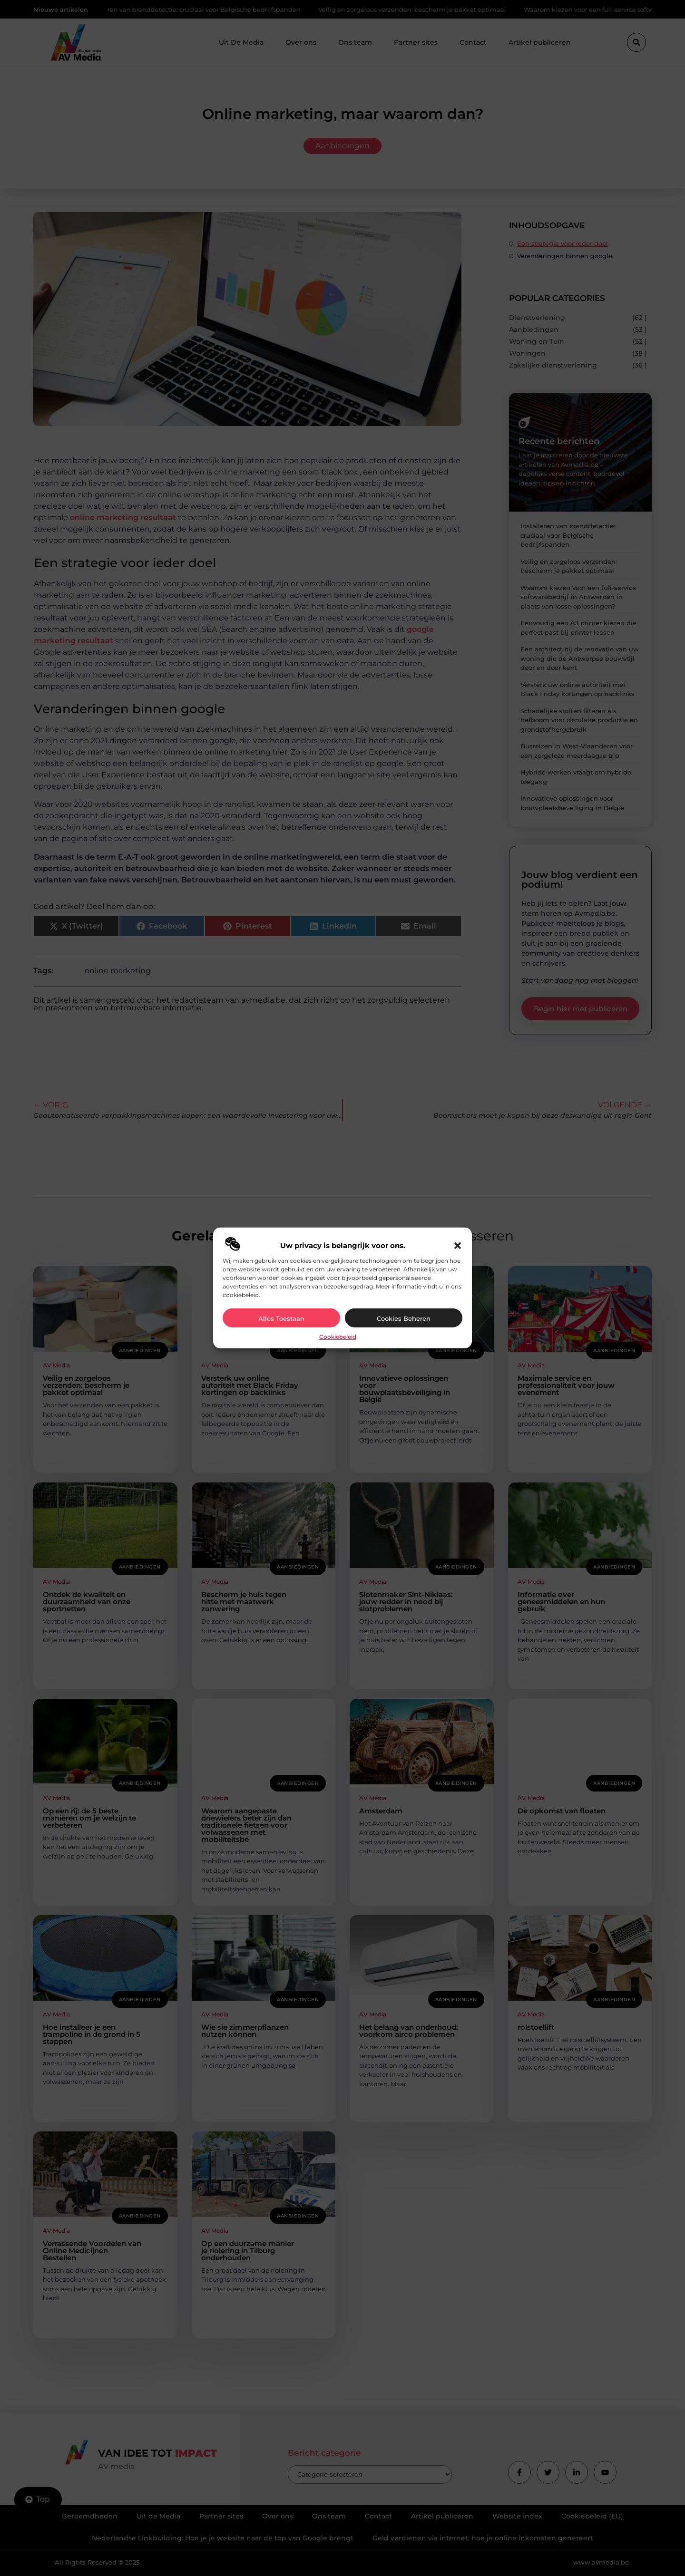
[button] (457, 1245)
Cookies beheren (404, 1318)
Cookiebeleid (337, 1336)
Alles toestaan (281, 1318)
